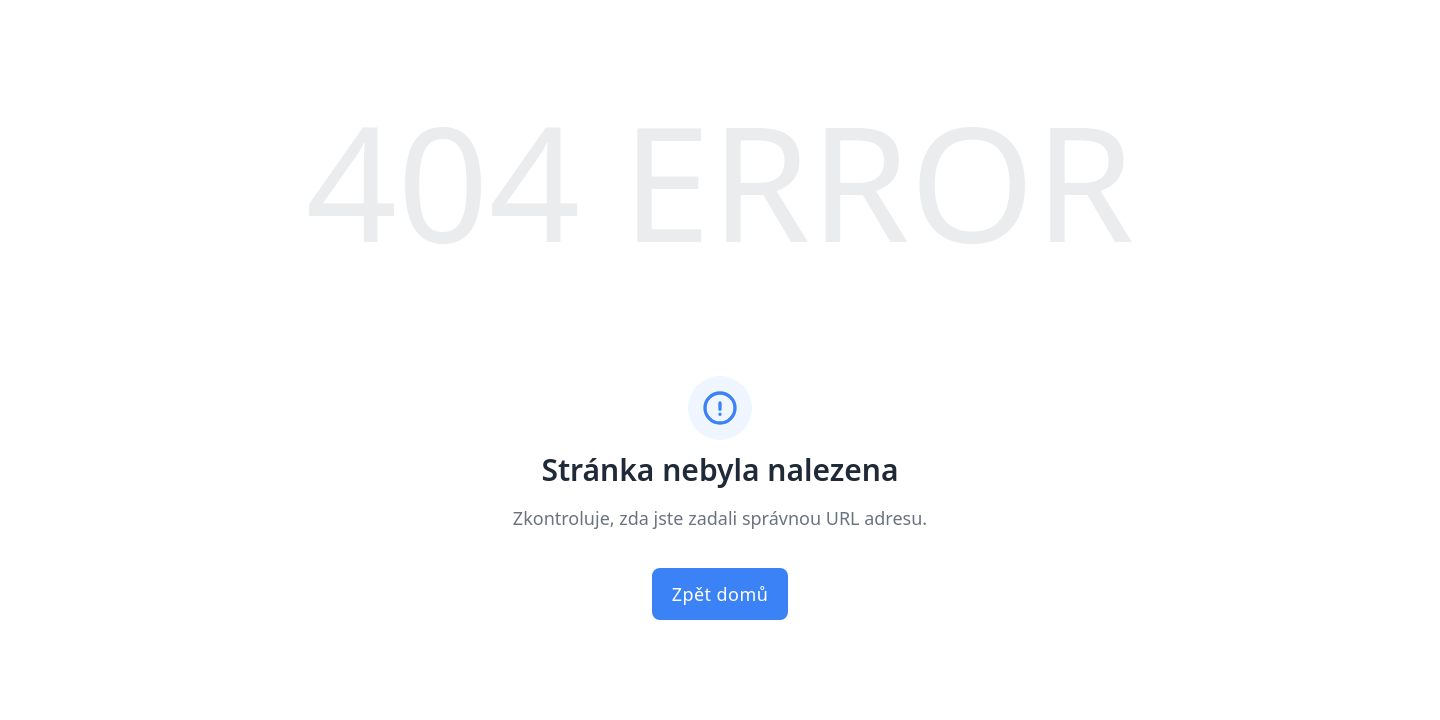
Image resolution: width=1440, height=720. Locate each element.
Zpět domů (720, 594)
